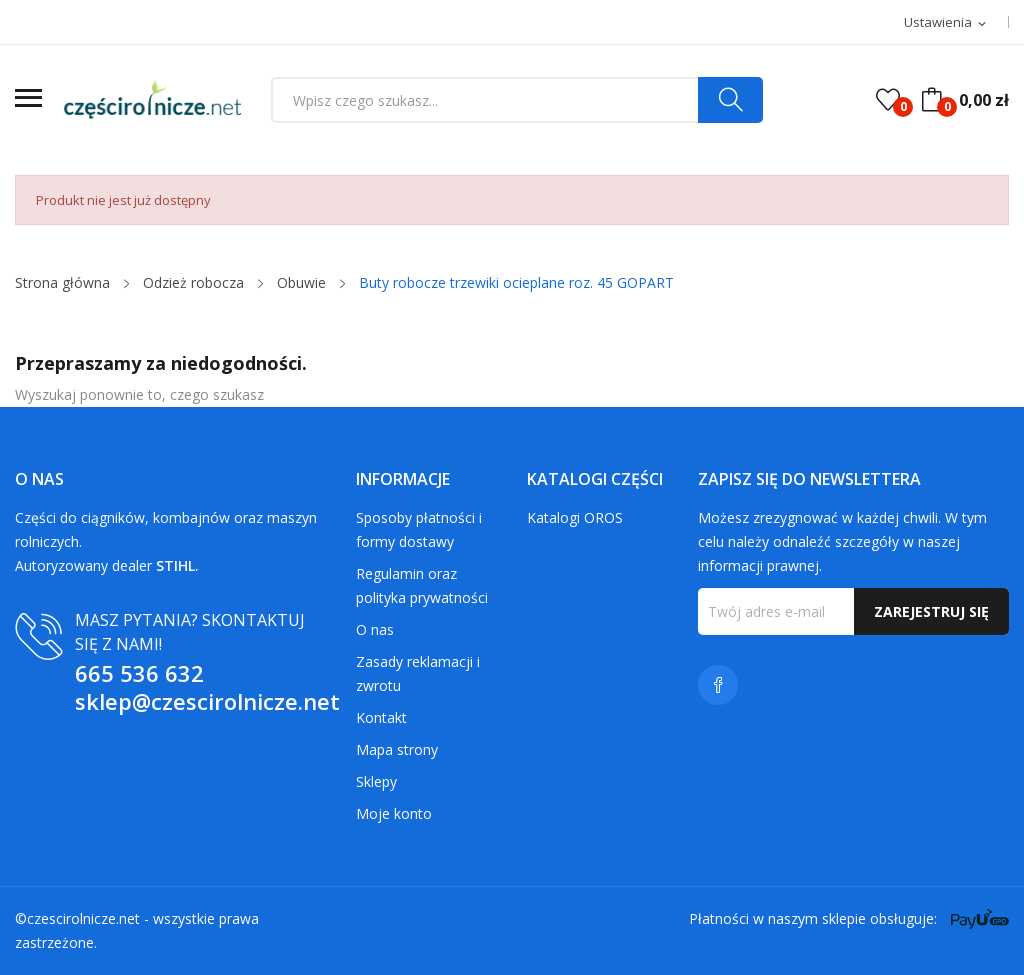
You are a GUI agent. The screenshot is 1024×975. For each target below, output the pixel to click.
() (888, 100)
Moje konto (394, 813)
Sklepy (376, 781)
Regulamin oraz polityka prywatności (422, 585)
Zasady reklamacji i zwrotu (418, 673)
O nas (375, 629)
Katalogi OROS (575, 517)
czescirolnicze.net (83, 918)
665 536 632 (139, 673)
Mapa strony (397, 749)
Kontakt (381, 717)
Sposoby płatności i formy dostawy (419, 529)
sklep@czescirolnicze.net (207, 701)
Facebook (718, 685)
